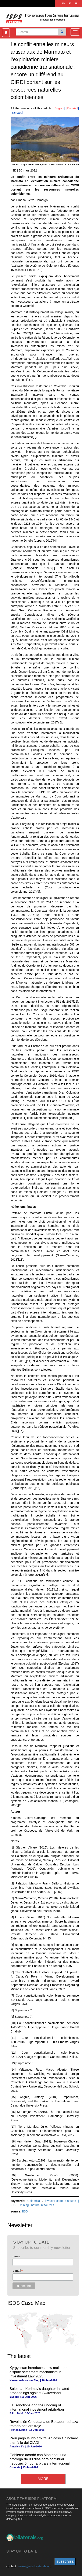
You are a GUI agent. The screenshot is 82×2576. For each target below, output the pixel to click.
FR (76, 3)
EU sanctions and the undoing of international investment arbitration (37, 2407)
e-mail (18, 2271)
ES (69, 3)
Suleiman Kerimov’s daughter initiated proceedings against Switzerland (39, 2391)
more (43, 2479)
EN (63, 3)
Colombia (34, 2201)
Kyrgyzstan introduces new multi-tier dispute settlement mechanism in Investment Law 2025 (38, 2372)
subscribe (65, 2561)
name (16, 2256)
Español (72, 108)
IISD (25, 2211)
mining (24, 2205)
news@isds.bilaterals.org (34, 2566)
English (59, 108)
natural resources (42, 2205)
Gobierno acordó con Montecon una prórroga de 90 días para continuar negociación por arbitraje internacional (40, 2459)
